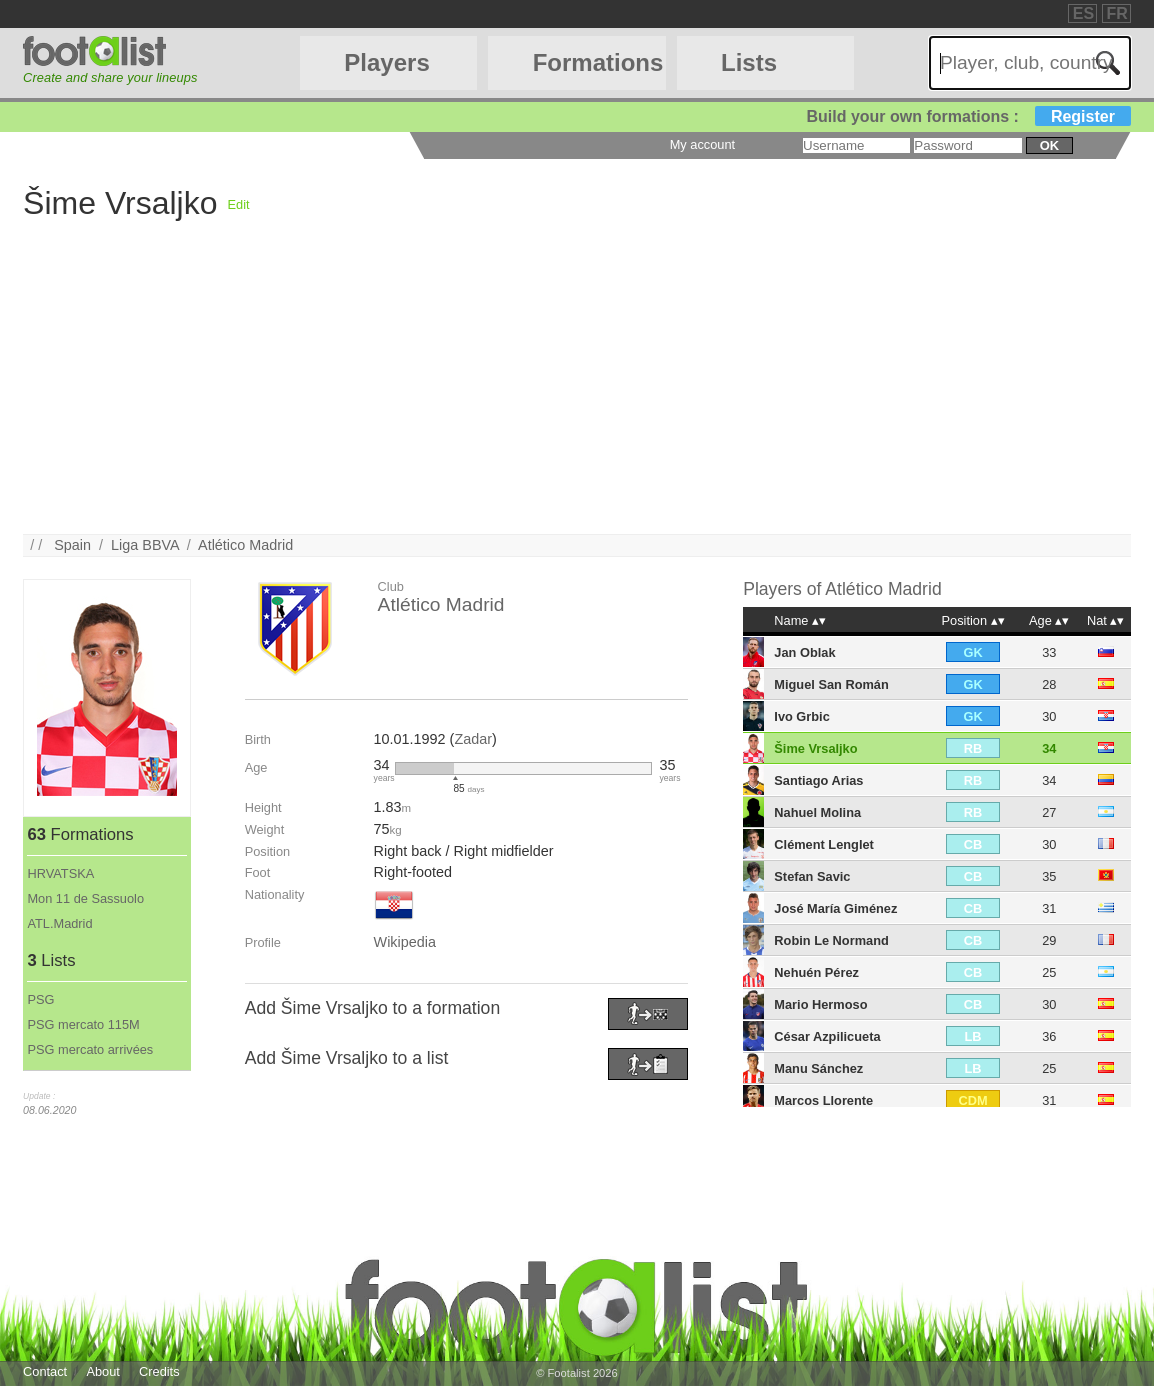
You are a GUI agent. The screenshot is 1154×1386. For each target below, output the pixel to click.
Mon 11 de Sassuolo (85, 898)
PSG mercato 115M (83, 1024)
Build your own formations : (968, 116)
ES (1083, 13)
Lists (749, 62)
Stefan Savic (812, 876)
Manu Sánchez (818, 1068)
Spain (72, 545)
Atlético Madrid (245, 545)
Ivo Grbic (801, 716)
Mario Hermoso (820, 1004)
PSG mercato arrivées (90, 1049)
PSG (40, 999)
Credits (159, 1371)
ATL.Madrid (59, 923)
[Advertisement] (577, 394)
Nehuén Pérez (816, 972)
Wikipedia (405, 942)
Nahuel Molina (817, 812)
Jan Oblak (804, 652)
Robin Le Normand (831, 940)
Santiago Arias (818, 780)
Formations (598, 62)
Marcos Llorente (823, 1100)
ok (1049, 145)
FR (1117, 13)
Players (386, 62)
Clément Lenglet (824, 844)
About (102, 1371)
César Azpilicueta (827, 1036)
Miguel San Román (831, 684)
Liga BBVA (145, 545)
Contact (45, 1371)
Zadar (473, 739)
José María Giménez (835, 908)
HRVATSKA (60, 873)
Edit (239, 204)
